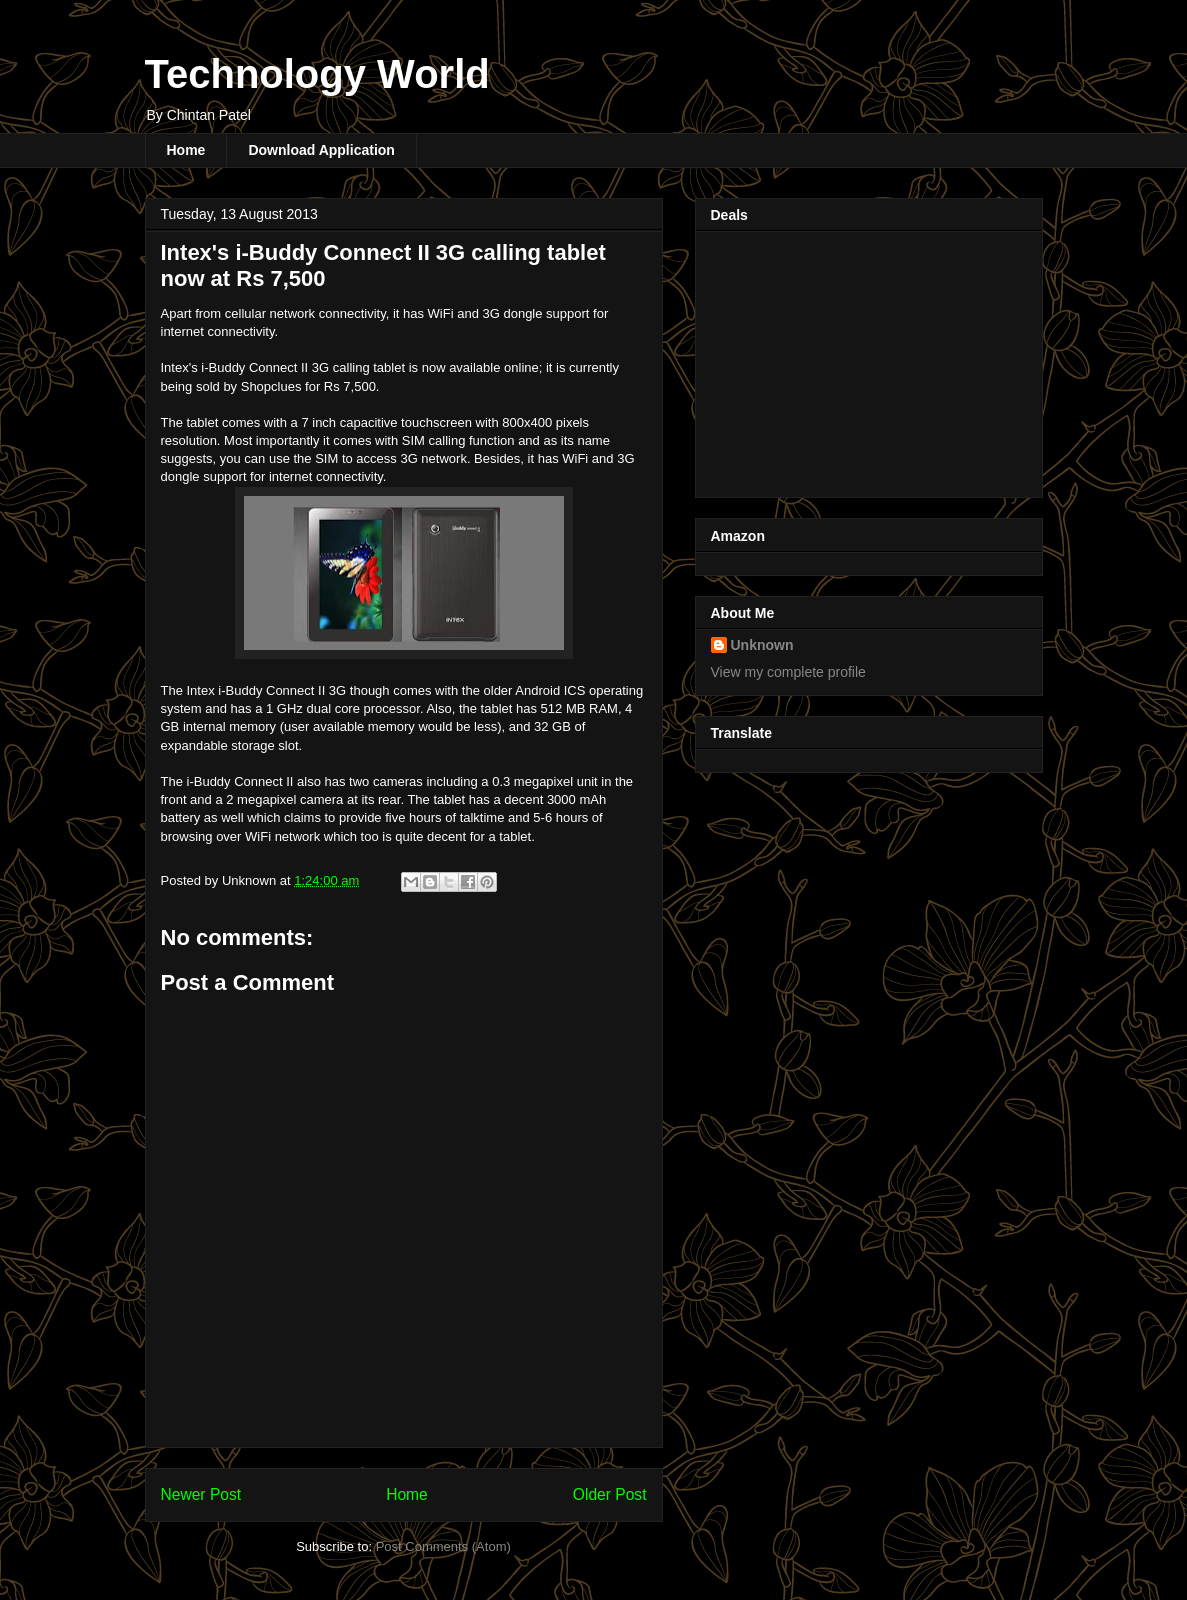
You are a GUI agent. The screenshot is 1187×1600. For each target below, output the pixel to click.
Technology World (317, 74)
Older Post (610, 1494)
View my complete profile (788, 672)
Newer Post (201, 1494)
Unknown (762, 645)
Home (186, 150)
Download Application (321, 150)
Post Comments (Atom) (443, 1546)
